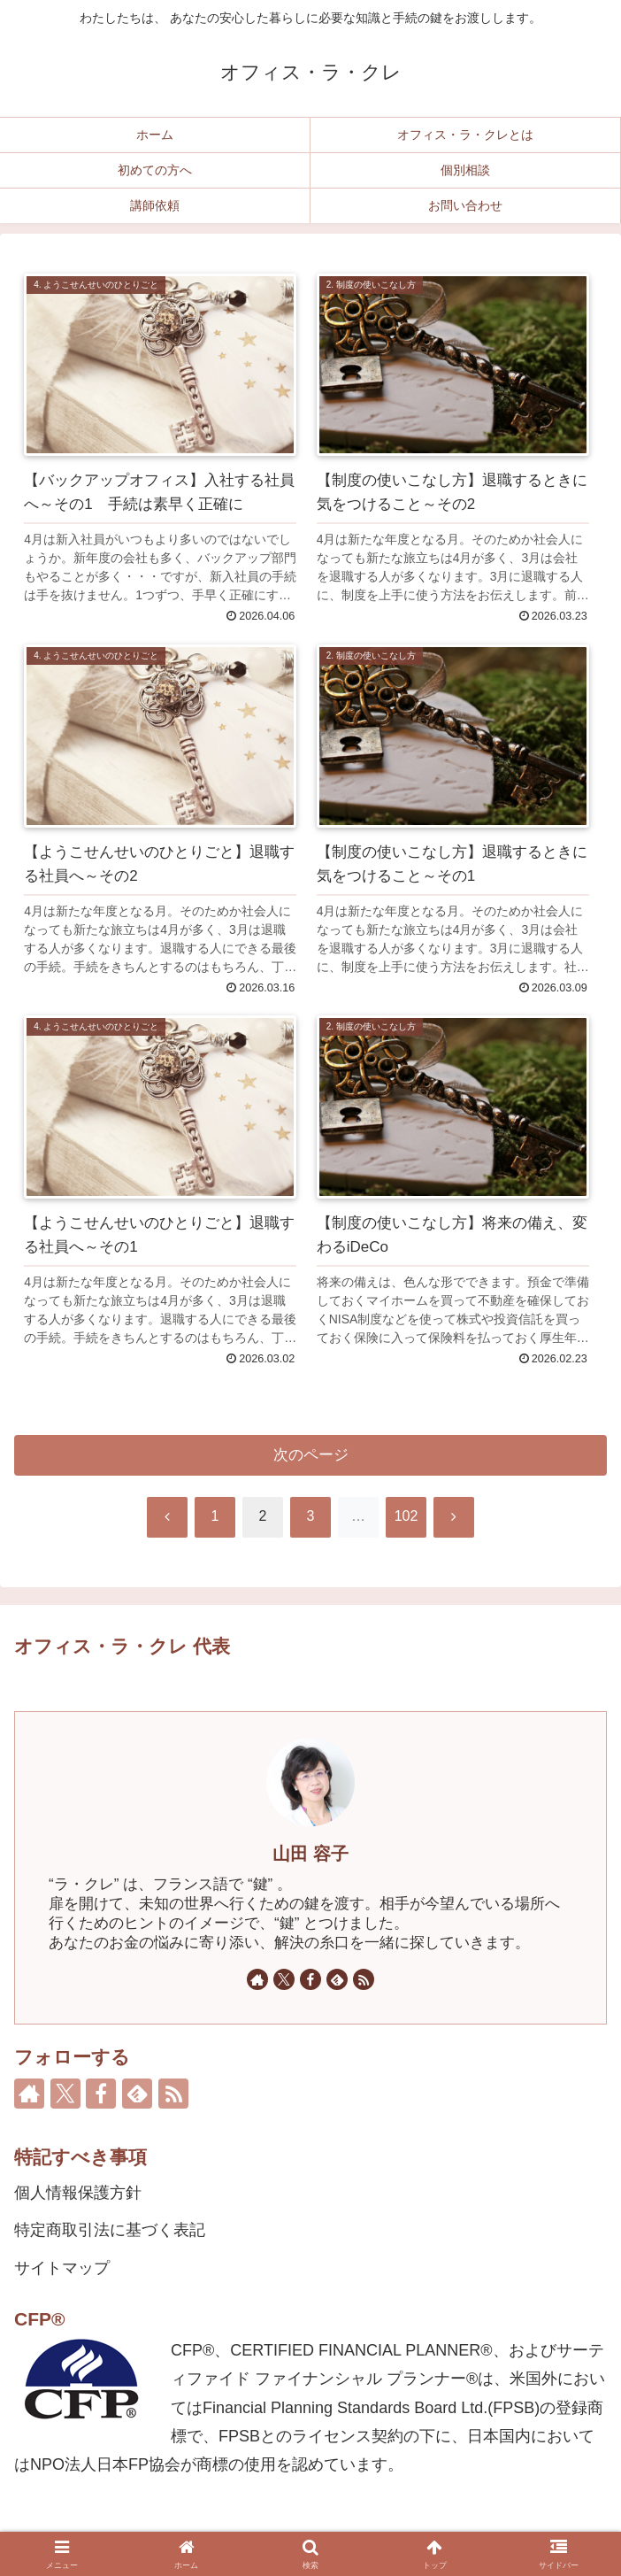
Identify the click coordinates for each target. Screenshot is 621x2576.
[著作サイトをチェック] (257, 1979)
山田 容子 (310, 1853)
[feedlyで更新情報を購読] (337, 1979)
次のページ (311, 1454)
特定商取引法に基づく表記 (109, 2230)
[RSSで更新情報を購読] (363, 1979)
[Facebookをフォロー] (310, 1979)
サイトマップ (62, 2268)
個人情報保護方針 (78, 2193)
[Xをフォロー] (284, 1979)
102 (406, 1515)
